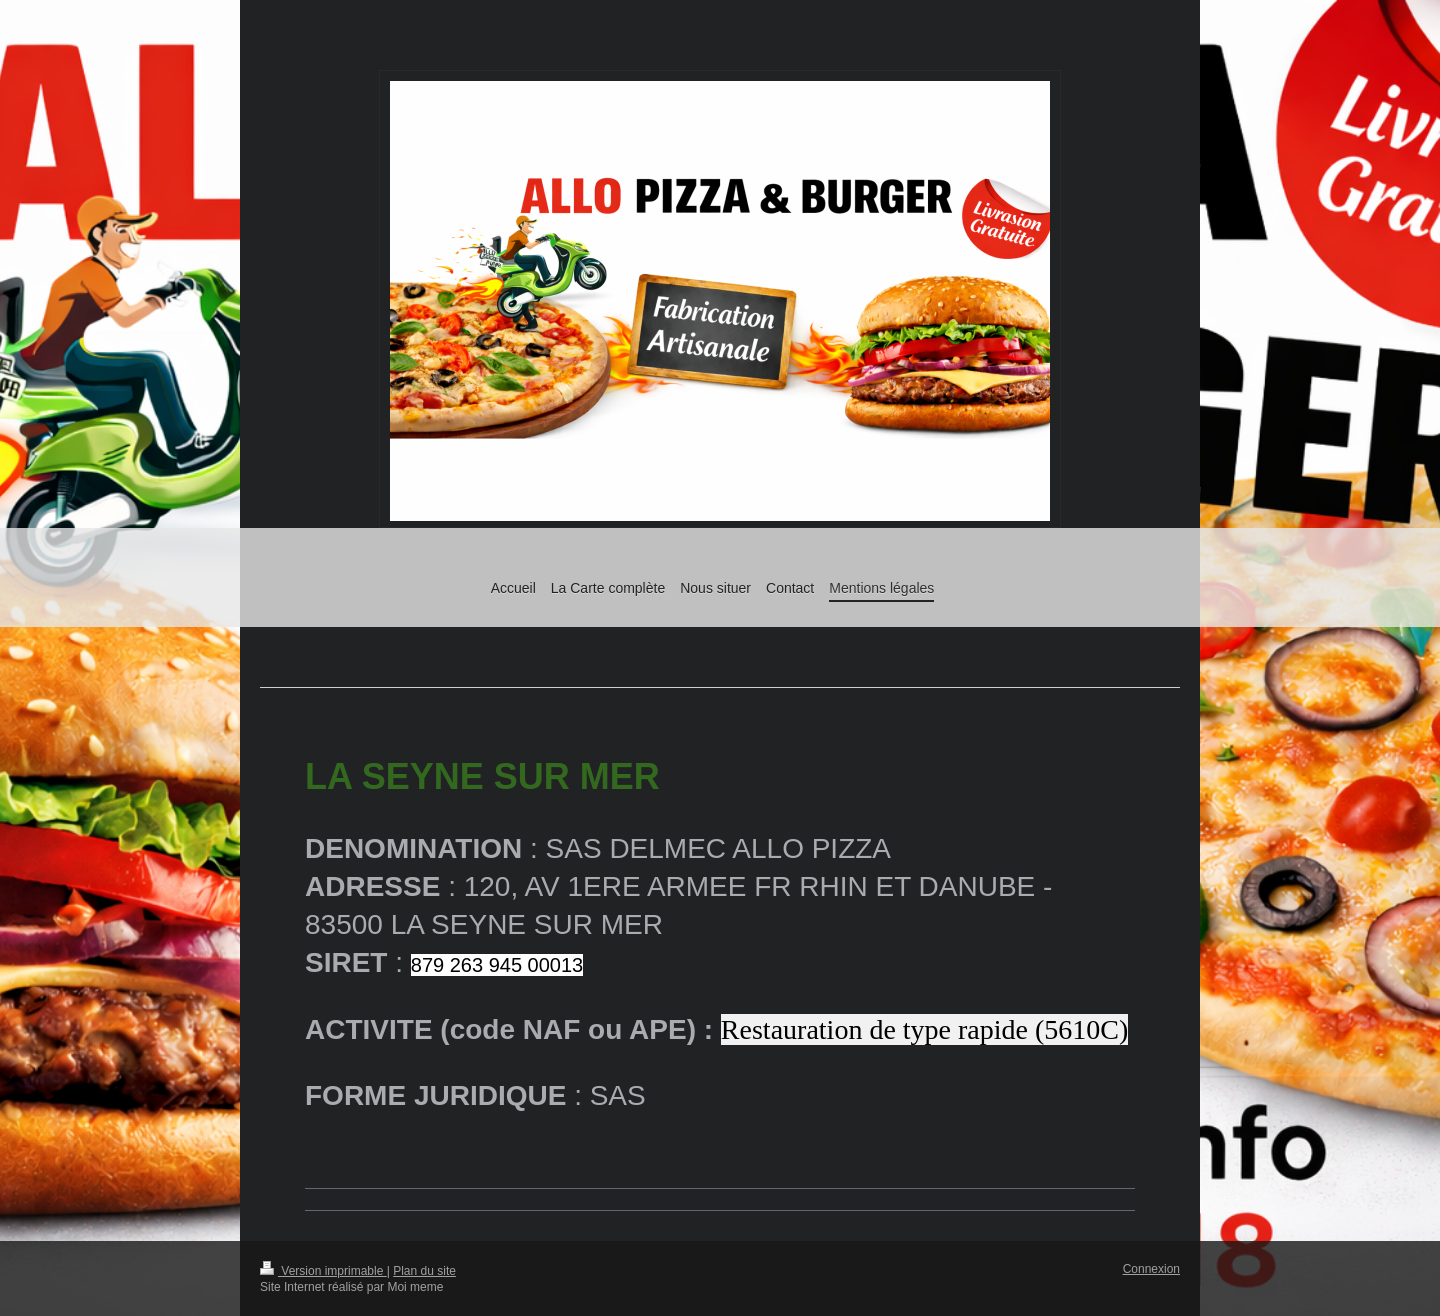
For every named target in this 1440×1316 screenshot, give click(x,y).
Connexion (1151, 1269)
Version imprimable (323, 1271)
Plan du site (424, 1271)
